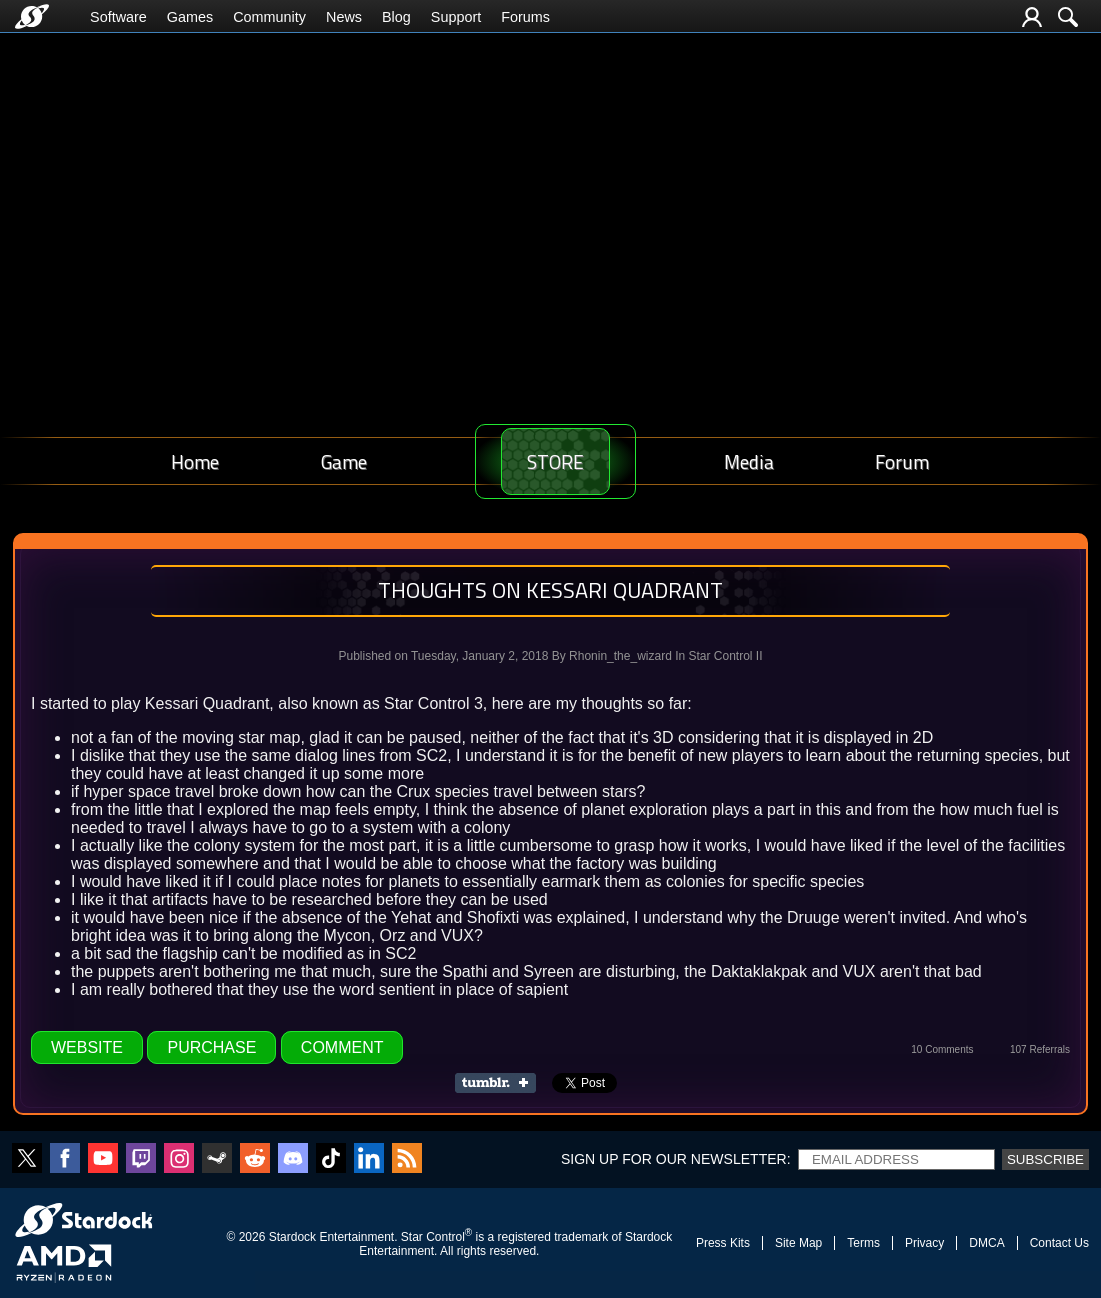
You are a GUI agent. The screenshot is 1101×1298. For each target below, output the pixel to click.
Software (118, 17)
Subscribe (1045, 1159)
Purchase (211, 1047)
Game (324, 461)
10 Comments (942, 1049)
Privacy (924, 1243)
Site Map (798, 1243)
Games (190, 17)
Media (769, 461)
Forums (525, 17)
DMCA (986, 1243)
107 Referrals (1040, 1049)
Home (189, 461)
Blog (396, 17)
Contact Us (1059, 1243)
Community (269, 17)
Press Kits (723, 1243)
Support (456, 17)
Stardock (292, 1237)
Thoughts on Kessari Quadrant (550, 590)
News (344, 17)
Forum (909, 461)
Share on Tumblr (501, 1083)
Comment (342, 1047)
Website (87, 1047)
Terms (863, 1243)
